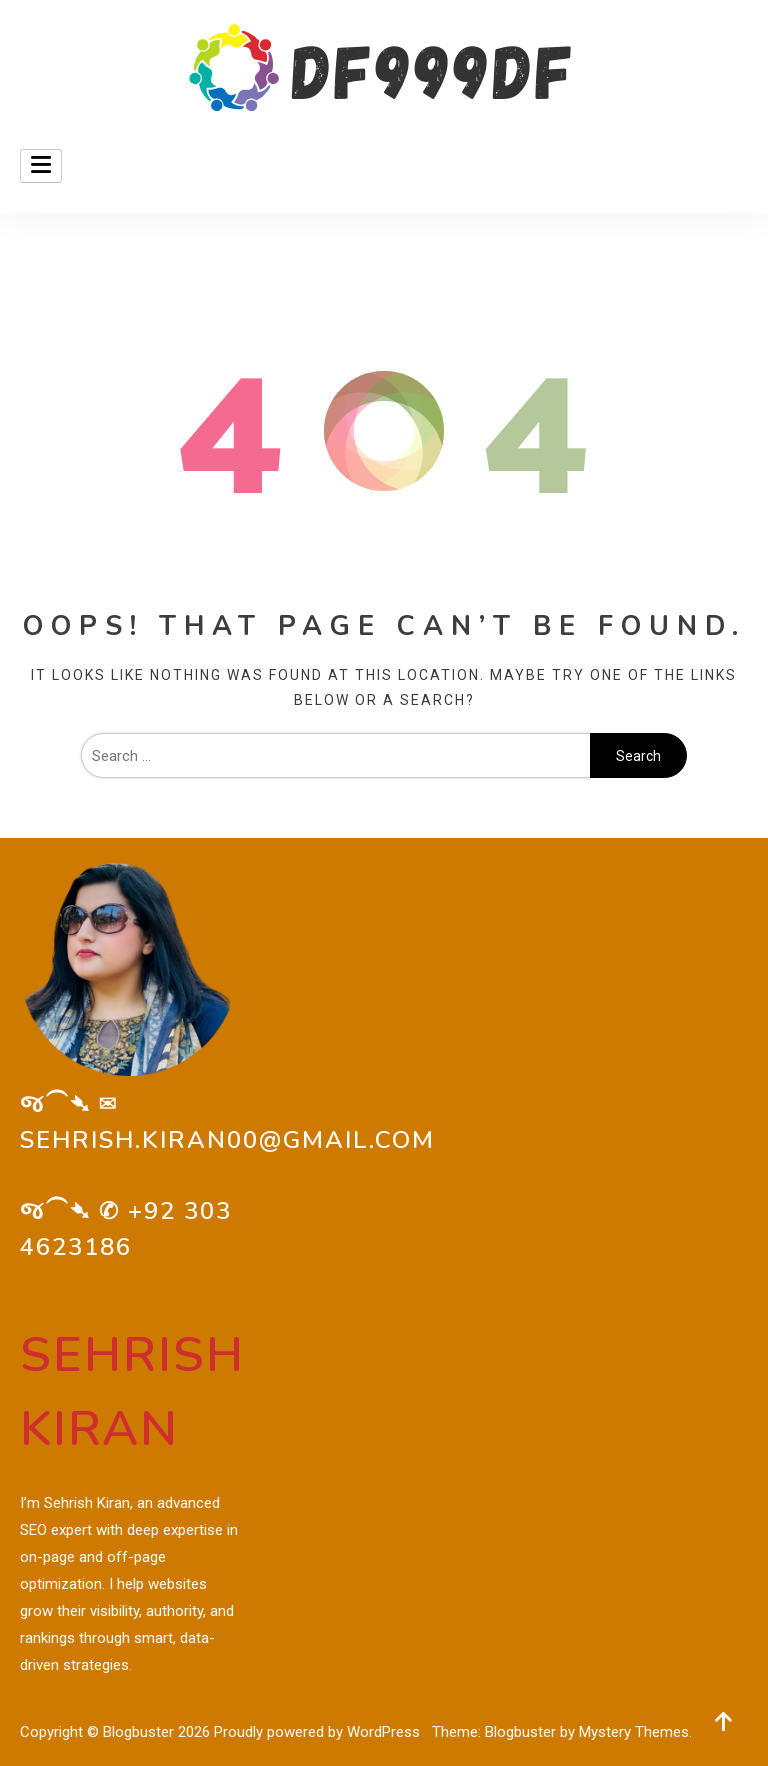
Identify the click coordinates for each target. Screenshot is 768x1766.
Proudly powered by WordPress (319, 1732)
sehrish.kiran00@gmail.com (227, 1140)
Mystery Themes (634, 1732)
